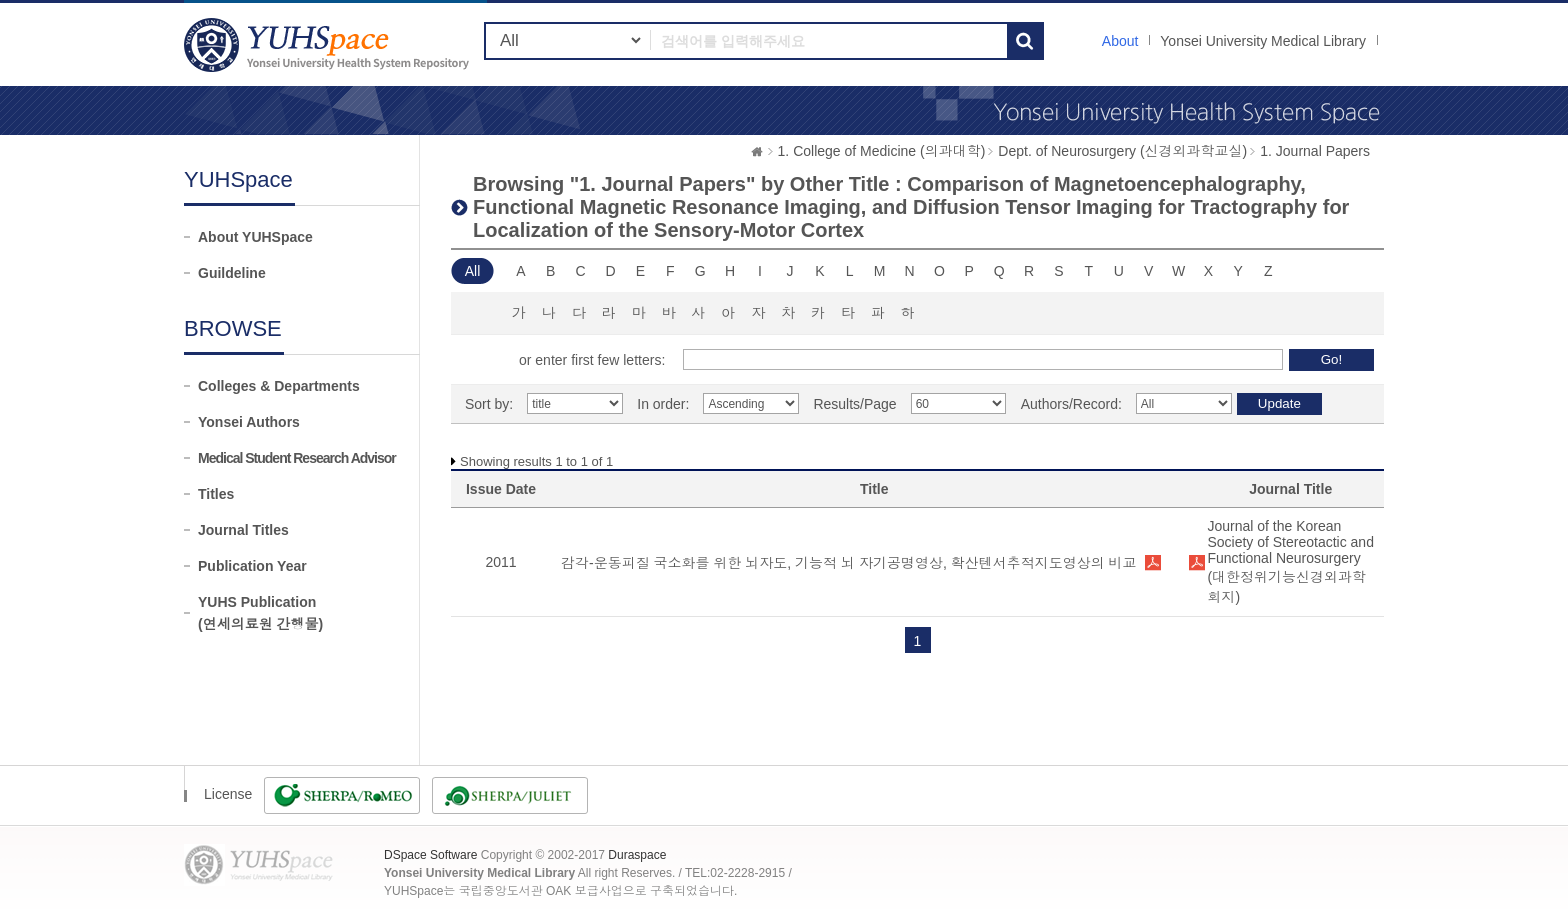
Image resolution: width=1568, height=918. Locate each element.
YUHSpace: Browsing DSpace (329, 44)
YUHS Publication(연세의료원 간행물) (260, 613)
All (473, 271)
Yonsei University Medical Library (1263, 41)
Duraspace (637, 855)
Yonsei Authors (249, 422)
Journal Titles (243, 530)
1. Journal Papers (1315, 151)
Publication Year (252, 566)
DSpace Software (430, 855)
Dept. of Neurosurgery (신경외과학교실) (1122, 151)
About (1120, 41)
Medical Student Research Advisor (297, 458)
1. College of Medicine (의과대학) (882, 151)
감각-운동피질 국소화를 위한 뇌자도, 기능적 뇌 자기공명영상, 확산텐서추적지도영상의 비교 (849, 563)
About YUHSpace (255, 237)
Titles (216, 494)
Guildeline (232, 273)
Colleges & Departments (279, 386)
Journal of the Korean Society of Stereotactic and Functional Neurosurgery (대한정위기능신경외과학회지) (1290, 561)
